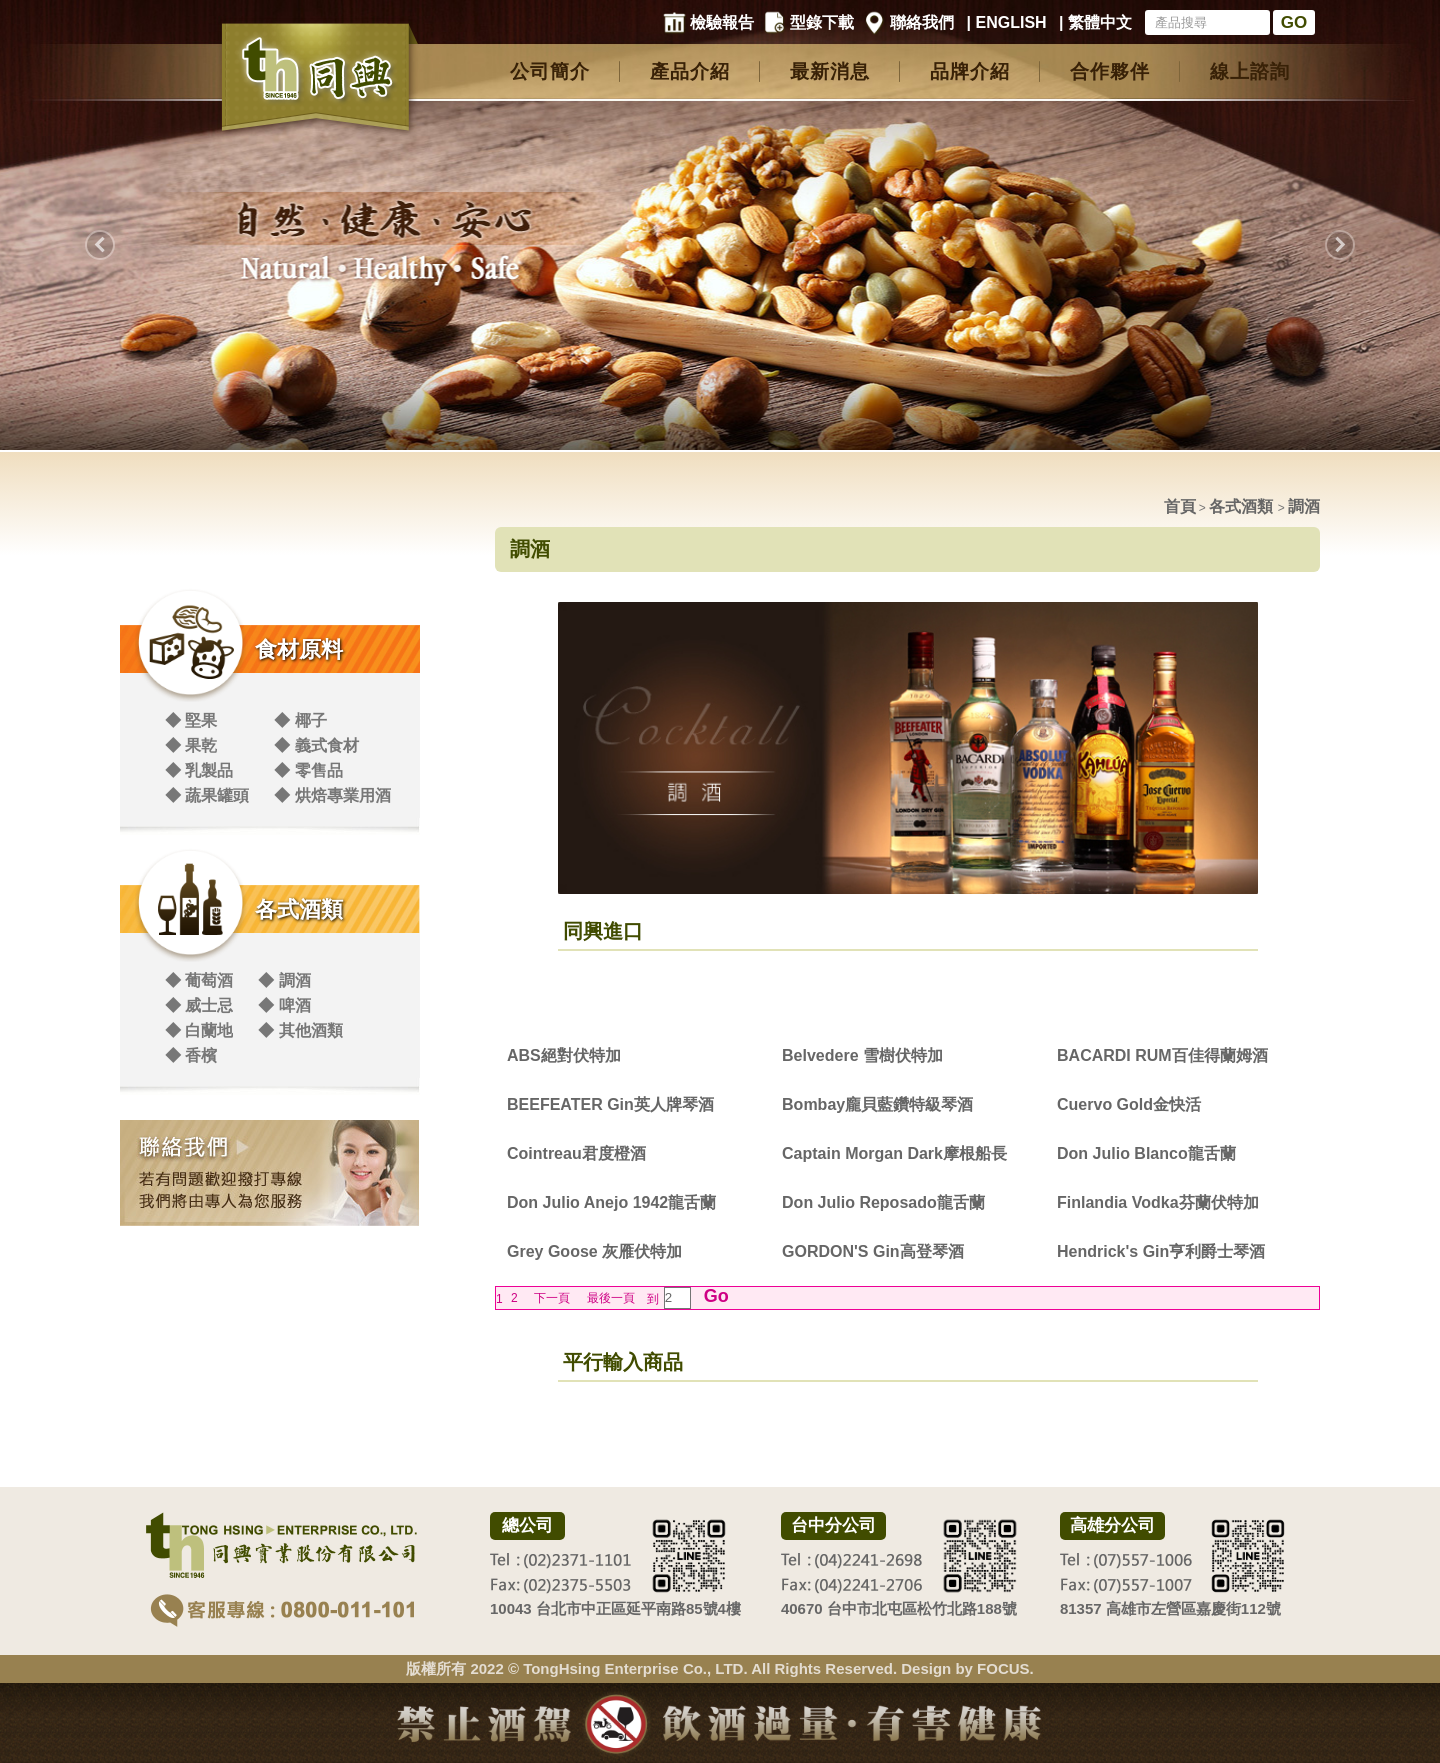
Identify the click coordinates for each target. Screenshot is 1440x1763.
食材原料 (299, 649)
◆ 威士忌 (199, 1005)
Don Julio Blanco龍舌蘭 (1146, 1153)
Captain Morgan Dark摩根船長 (894, 1153)
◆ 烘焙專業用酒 (332, 795)
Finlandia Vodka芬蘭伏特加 (1158, 1202)
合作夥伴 (1110, 71)
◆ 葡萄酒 (199, 980)
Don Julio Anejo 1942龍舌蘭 (611, 1202)
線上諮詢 (1250, 71)
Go (714, 1296)
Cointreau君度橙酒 (576, 1153)
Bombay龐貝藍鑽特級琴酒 (877, 1104)
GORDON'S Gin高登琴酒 (873, 1251)
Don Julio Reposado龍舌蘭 (883, 1202)
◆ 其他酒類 (300, 1030)
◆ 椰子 (300, 720)
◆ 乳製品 (199, 770)
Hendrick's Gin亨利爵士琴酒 (1161, 1251)
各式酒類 (299, 909)
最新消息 (830, 71)
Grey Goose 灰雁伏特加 (594, 1251)
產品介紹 (690, 71)
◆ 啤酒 (284, 1005)
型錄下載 (822, 22)
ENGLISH (1011, 22)
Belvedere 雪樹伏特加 (862, 1055)
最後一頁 (611, 1298)
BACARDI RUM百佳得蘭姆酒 (1162, 1055)
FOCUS (1003, 1668)
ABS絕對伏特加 (564, 1055)
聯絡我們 (922, 22)
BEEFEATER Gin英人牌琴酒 (610, 1104)
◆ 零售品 (308, 770)
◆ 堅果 (191, 720)
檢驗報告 (722, 22)
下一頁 (552, 1298)
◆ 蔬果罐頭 (207, 795)
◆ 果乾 (191, 745)
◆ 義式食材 (316, 745)
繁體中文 (1100, 22)
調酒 (1304, 506)
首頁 (1180, 506)
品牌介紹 (970, 71)
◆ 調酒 (284, 980)
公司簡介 (550, 71)
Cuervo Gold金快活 (1129, 1104)
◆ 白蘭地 (199, 1030)
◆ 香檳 (191, 1055)
